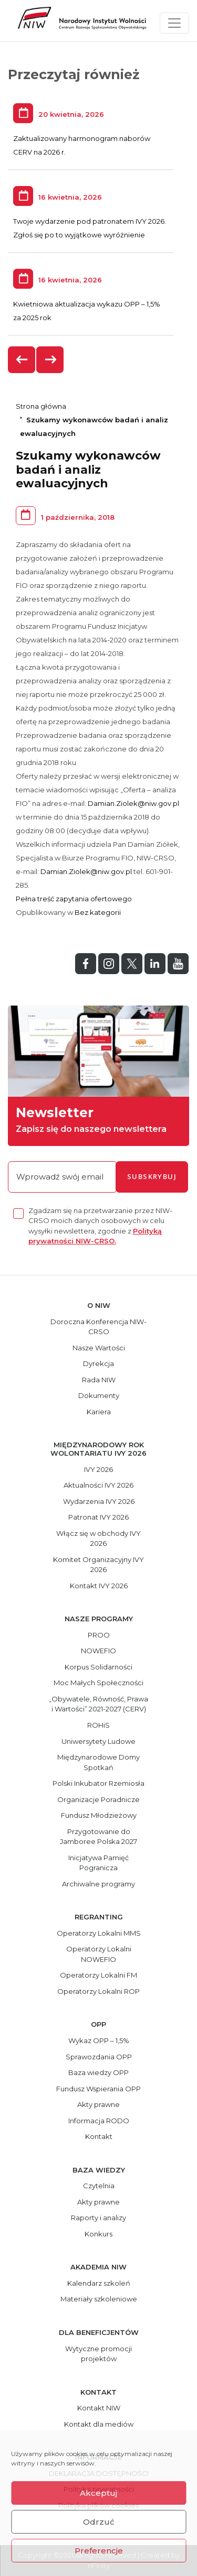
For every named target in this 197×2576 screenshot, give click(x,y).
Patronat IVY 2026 (98, 1517)
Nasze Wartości (98, 1348)
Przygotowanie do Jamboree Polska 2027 (98, 1836)
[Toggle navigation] (174, 23)
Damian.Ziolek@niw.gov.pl (133, 803)
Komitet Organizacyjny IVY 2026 (98, 1564)
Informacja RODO (98, 2120)
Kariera (99, 1411)
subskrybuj (152, 1176)
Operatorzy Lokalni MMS (99, 1933)
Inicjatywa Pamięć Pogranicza (98, 1862)
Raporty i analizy (98, 2217)
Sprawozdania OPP (99, 2057)
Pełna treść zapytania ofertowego (74, 898)
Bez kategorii (98, 912)
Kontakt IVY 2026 (99, 1585)
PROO (99, 1635)
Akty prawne (98, 2104)
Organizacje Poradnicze (98, 1799)
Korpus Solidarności (98, 1667)
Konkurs (98, 2234)
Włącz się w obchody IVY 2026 (98, 1538)
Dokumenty (98, 1395)
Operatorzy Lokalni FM (98, 1975)
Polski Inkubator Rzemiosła (98, 1783)
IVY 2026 (98, 1469)
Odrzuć (99, 2522)
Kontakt (98, 2136)
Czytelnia (99, 2185)
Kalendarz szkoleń (98, 2283)
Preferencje (99, 2551)
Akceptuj (98, 2493)
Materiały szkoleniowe (98, 2299)
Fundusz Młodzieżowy (99, 1815)
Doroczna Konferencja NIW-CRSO (98, 1326)
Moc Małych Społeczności (98, 1682)
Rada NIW (99, 1380)
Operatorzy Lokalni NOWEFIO (98, 1954)
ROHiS (98, 1725)
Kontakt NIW (98, 2408)
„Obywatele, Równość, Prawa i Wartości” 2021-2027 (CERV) (98, 1704)
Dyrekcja (98, 1363)
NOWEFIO (98, 1650)
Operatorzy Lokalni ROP (98, 1991)
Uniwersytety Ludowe (98, 1741)
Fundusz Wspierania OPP (98, 2088)
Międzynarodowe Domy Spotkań (98, 1762)
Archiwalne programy (98, 1884)
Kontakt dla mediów (98, 2424)
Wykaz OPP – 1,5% (98, 2040)
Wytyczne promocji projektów (98, 2353)
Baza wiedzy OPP (98, 2072)
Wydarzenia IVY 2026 (98, 1501)
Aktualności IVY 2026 (98, 1485)
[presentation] (22, 359)
